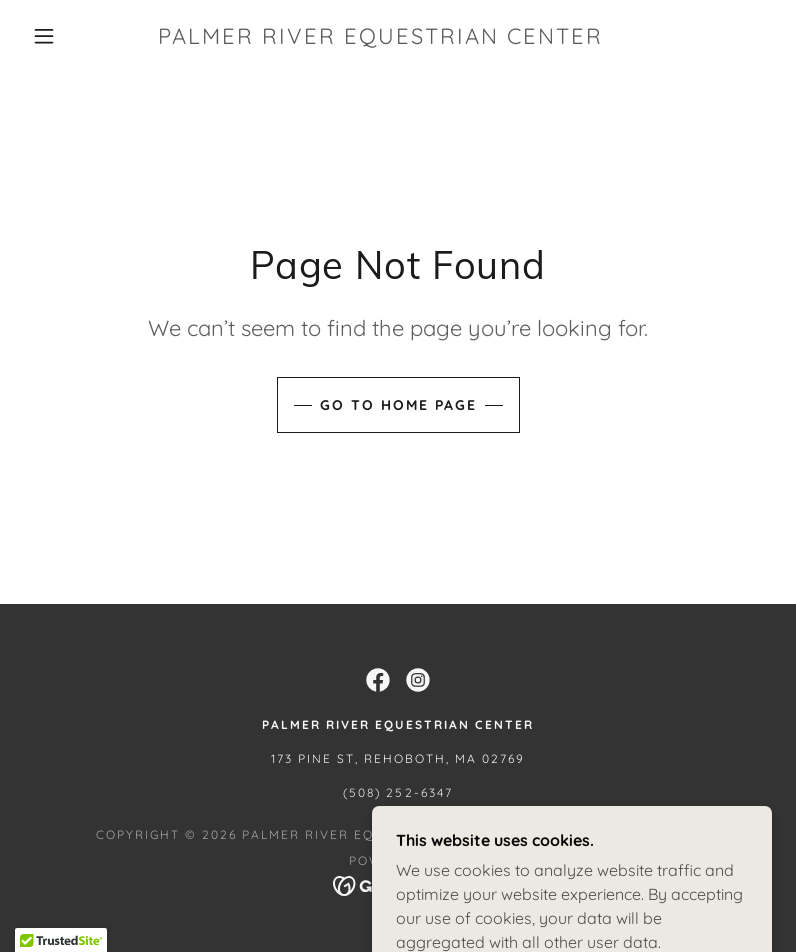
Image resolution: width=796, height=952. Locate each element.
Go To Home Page (398, 405)
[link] (380, 38)
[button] (44, 36)
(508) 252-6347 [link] (397, 792)
